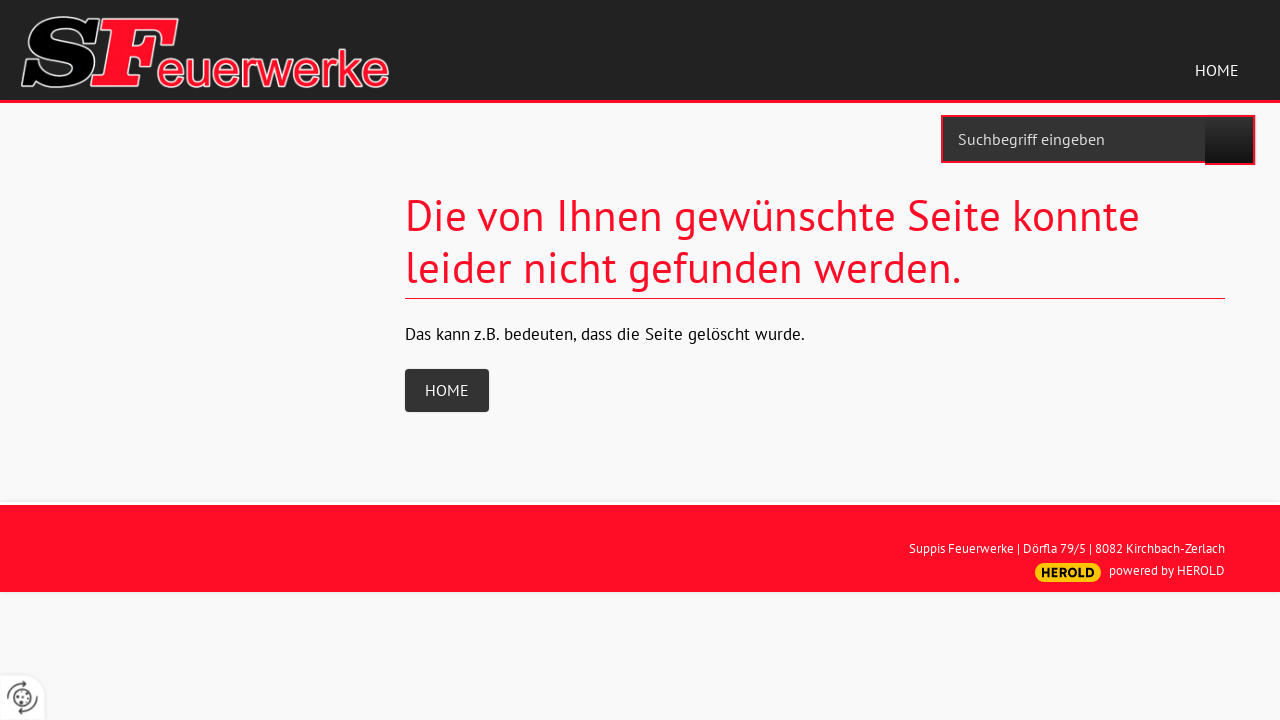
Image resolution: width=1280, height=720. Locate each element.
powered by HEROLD (1167, 570)
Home (1217, 70)
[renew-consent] (22, 697)
